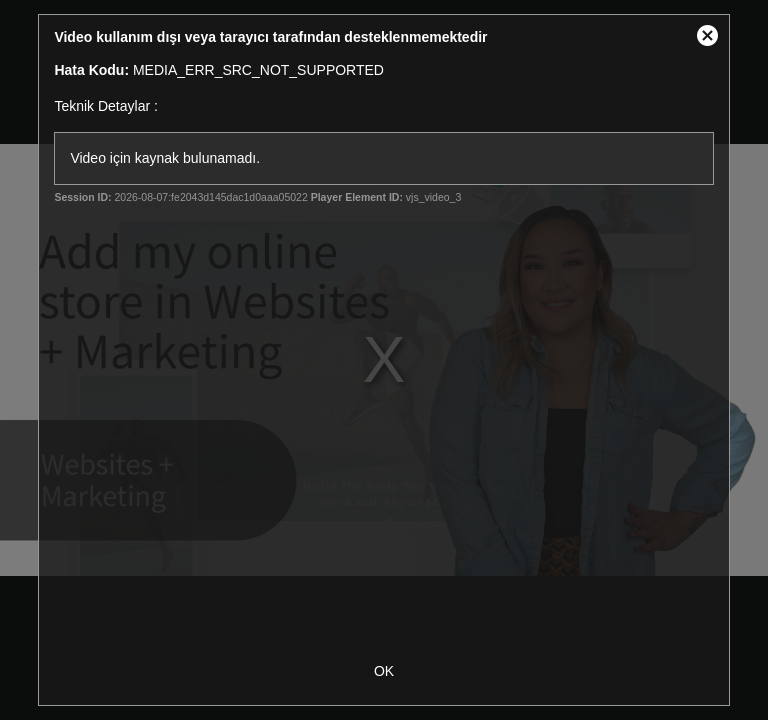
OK (384, 671)
